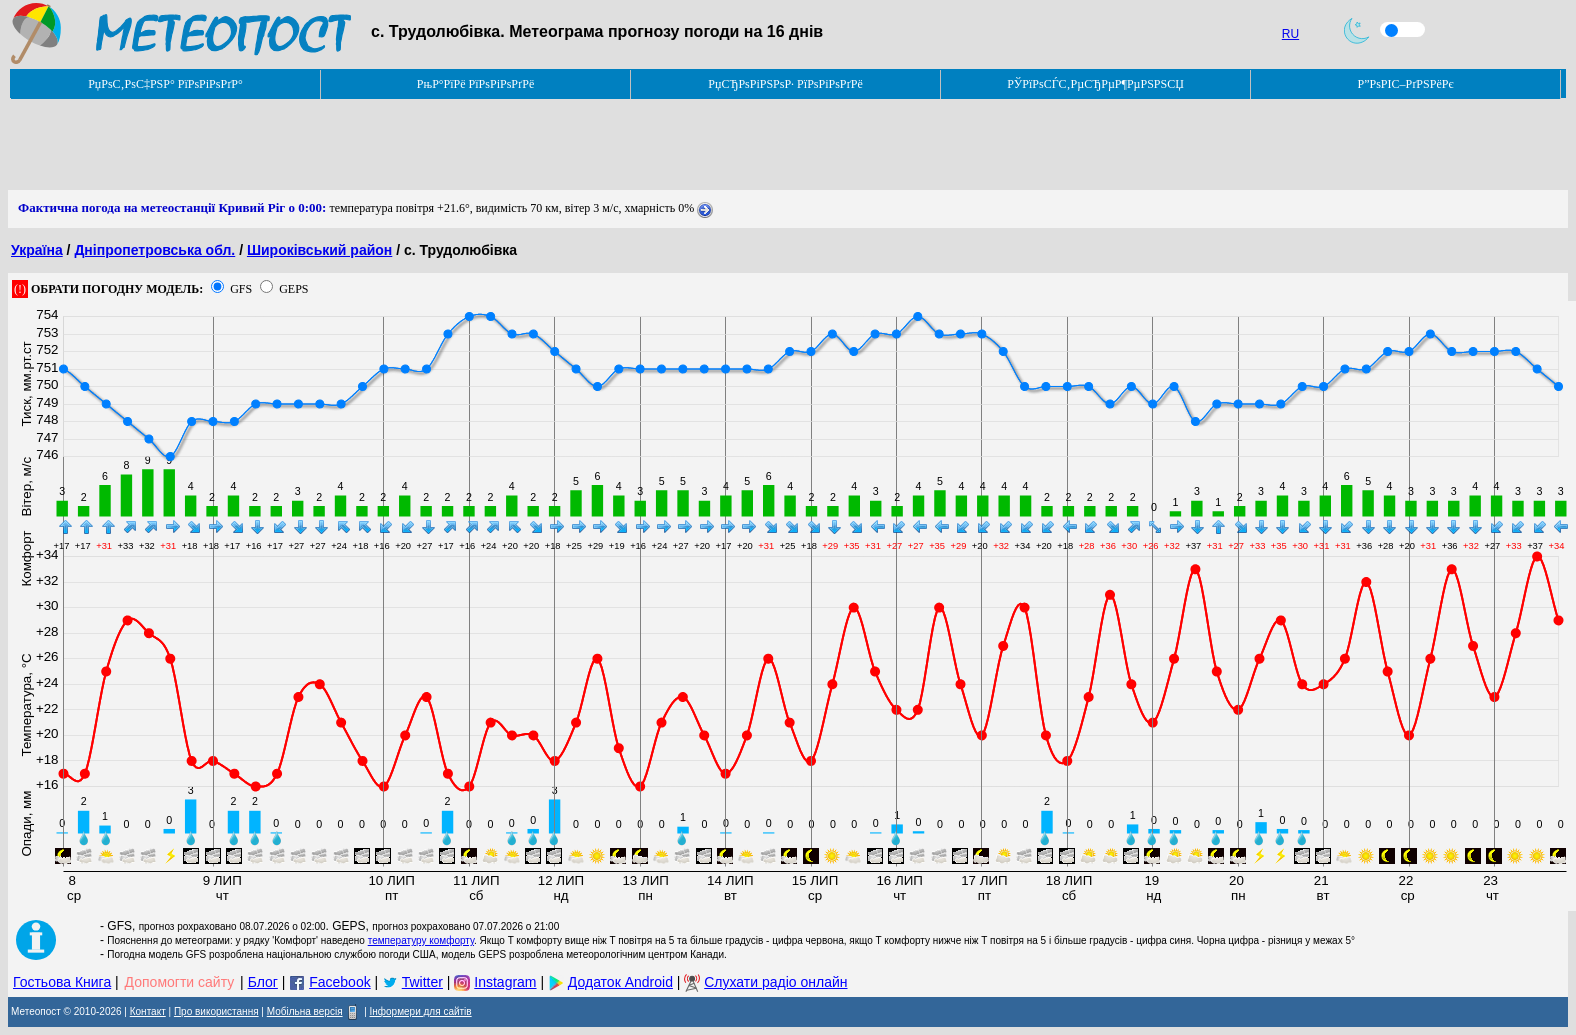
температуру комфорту (421, 940)
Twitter (422, 982)
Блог (263, 982)
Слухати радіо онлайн (775, 982)
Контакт (148, 1011)
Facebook (339, 982)
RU (1290, 34)
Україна (37, 250)
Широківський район (319, 250)
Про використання (216, 1011)
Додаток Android (620, 982)
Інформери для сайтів (421, 1011)
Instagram (505, 982)
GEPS (293, 289)
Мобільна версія (305, 1011)
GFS (241, 289)
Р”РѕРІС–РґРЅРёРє (1405, 84)
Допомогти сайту (180, 982)
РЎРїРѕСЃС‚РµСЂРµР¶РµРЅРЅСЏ (1095, 84)
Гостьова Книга (62, 982)
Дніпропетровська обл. (154, 250)
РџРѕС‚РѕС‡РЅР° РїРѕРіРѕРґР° (165, 84)
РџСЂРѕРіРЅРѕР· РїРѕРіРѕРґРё (785, 84)
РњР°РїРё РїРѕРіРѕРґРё (475, 84)
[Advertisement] (372, 145)
